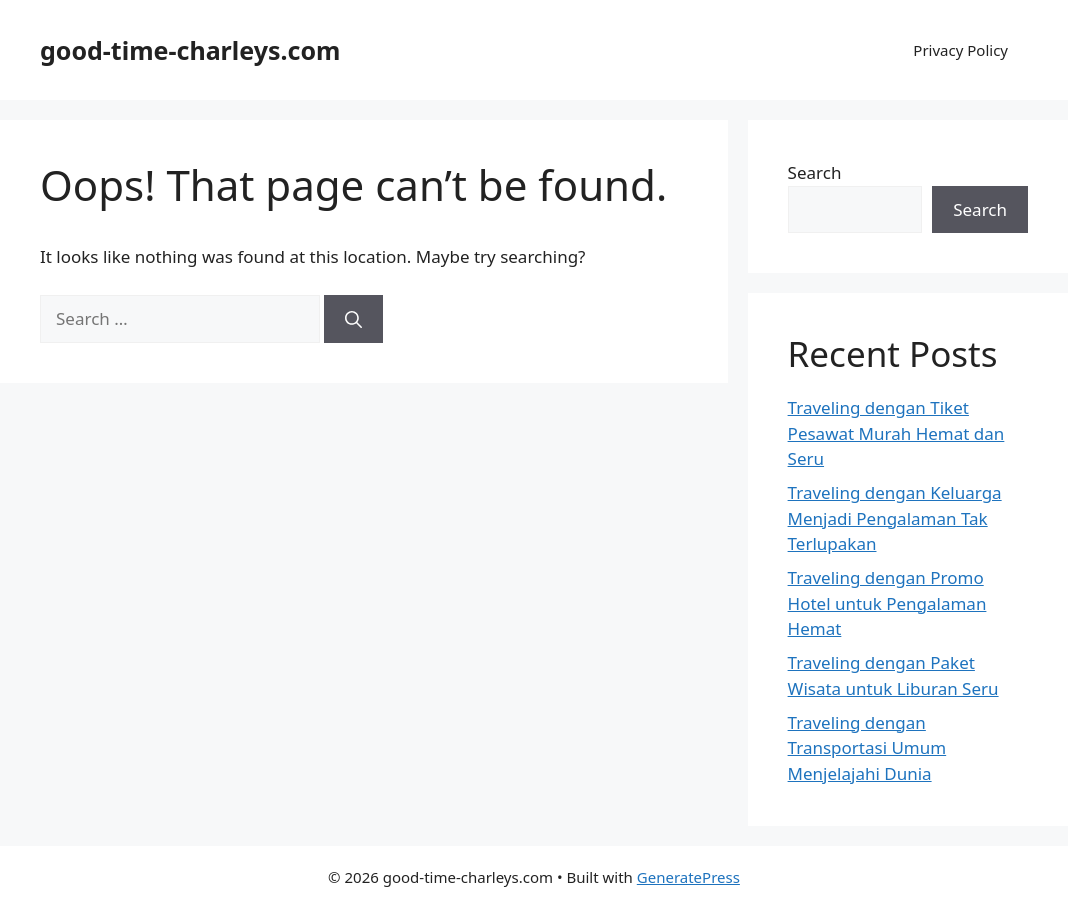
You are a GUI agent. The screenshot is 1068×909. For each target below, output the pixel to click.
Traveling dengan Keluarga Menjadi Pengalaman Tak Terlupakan (895, 518)
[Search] (353, 319)
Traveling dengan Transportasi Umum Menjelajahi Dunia (867, 748)
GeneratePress (688, 877)
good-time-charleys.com (190, 50)
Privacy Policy (960, 50)
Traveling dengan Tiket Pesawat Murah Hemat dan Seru (896, 433)
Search (815, 172)
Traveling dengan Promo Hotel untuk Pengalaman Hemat (887, 603)
